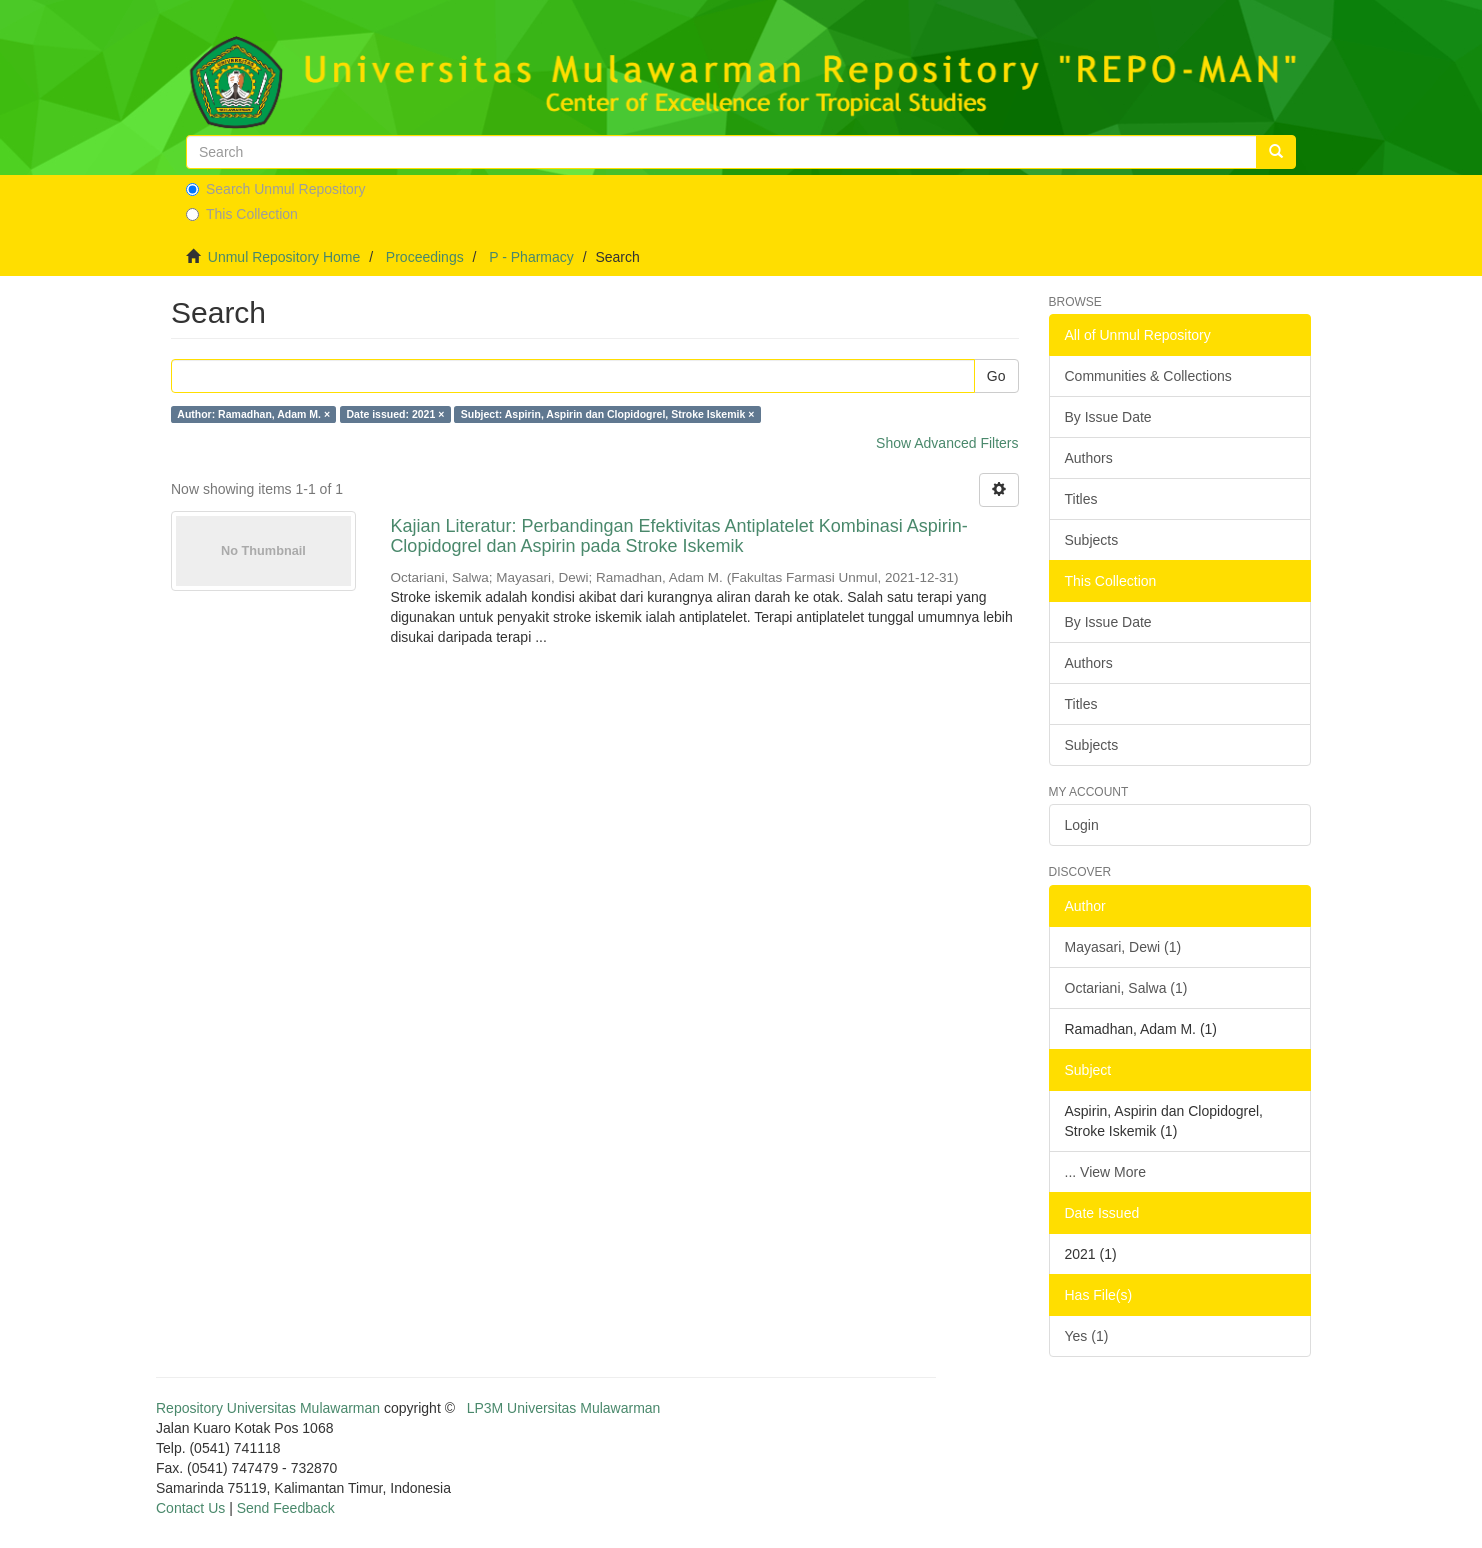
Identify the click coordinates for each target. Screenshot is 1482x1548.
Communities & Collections (1148, 376)
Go (996, 376)
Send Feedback (286, 1508)
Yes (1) (1087, 1336)
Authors (1089, 458)
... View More (1105, 1172)
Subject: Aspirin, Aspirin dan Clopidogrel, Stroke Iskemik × (608, 414)
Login (1082, 825)
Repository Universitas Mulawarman (268, 1408)
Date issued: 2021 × (396, 414)
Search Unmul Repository (276, 189)
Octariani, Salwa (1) (1126, 988)
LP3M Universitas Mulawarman (564, 1408)
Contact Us (190, 1508)
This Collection (242, 214)
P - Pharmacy (531, 257)
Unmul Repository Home (284, 257)
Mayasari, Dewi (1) (1123, 947)
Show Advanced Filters (947, 443)
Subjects (1092, 540)
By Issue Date (1108, 417)
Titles (1081, 499)
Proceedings (425, 257)
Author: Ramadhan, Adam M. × (253, 414)
